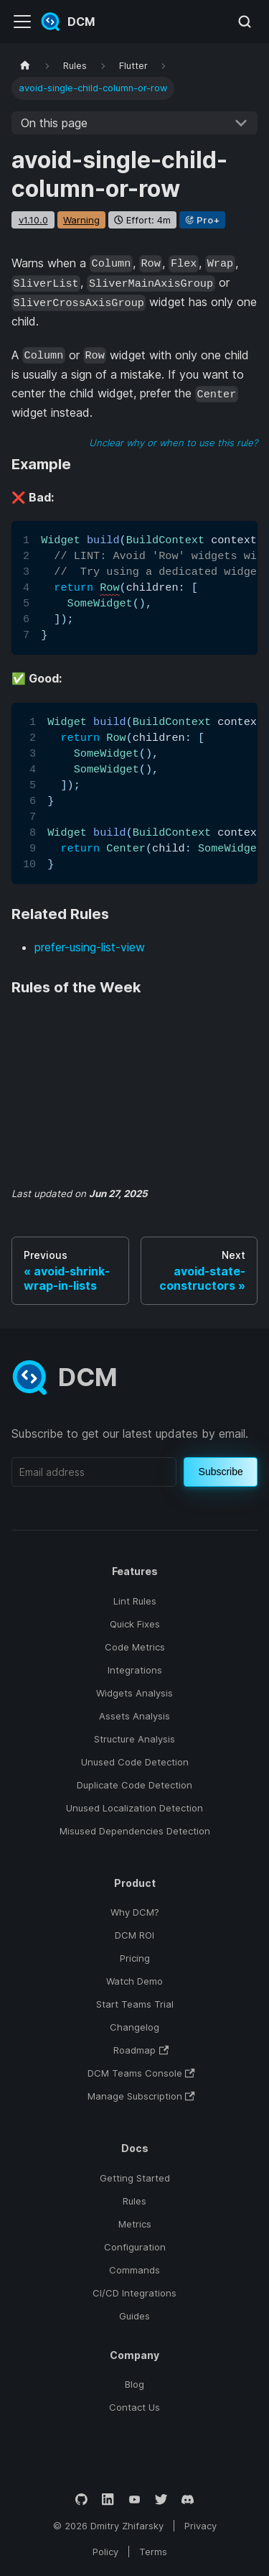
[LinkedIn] (108, 2499)
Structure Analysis (134, 1739)
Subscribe (221, 1471)
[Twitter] (161, 2499)
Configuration (135, 2247)
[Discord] (187, 2499)
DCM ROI (134, 1935)
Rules (134, 2201)
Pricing (135, 1958)
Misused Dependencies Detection (135, 1831)
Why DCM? (134, 1912)
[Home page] (25, 66)
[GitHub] (81, 2499)
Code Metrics (135, 1647)
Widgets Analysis (134, 1693)
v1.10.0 (33, 220)
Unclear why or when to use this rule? (173, 442)
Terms (153, 2551)
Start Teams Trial (135, 2004)
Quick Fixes (135, 1624)
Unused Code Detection (135, 1762)
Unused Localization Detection (134, 1808)
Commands (134, 2270)
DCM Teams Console (141, 2073)
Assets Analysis (134, 1716)
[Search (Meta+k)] (245, 21)
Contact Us (134, 2407)
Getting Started (135, 2178)
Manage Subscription (141, 2096)
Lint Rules (134, 1601)
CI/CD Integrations (134, 2293)
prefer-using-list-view (89, 947)
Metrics (134, 2224)
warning (81, 220)
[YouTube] (134, 2499)
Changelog (134, 2027)
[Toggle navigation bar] (22, 21)
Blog (134, 2384)
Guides (134, 2316)
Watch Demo (134, 1981)
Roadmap (141, 2050)
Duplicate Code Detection (134, 1785)
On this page (54, 123)
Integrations (135, 1670)
